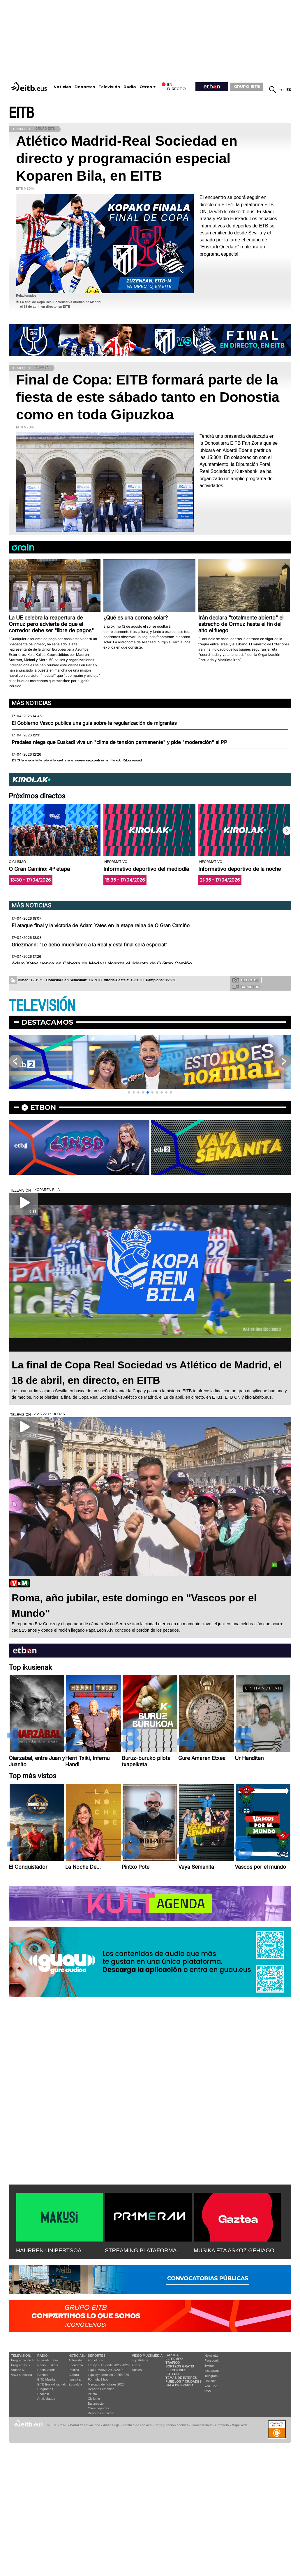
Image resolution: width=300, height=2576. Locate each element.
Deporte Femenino (101, 2389)
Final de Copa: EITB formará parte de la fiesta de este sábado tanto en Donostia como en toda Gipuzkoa (147, 397)
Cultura (73, 2374)
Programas (45, 2389)
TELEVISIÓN (42, 1006)
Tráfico (172, 2362)
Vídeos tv (17, 2370)
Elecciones (175, 2370)
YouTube (210, 2386)
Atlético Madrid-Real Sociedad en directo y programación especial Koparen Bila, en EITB (126, 158)
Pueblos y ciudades (183, 2381)
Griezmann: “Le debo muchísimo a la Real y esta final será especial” (89, 945)
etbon (43, 1107)
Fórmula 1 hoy (98, 2379)
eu (281, 90)
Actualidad (75, 2360)
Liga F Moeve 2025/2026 (105, 2370)
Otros (146, 87)
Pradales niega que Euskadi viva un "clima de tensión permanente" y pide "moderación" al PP (119, 742)
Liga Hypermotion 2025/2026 (108, 2374)
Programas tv (20, 2365)
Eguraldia (75, 2384)
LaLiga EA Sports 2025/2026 (108, 2365)
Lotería (172, 2374)
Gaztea (42, 2374)
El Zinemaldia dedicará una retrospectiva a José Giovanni (77, 761)
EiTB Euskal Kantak (51, 2384)
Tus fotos (245, 979)
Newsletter (212, 2355)
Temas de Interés (181, 2377)
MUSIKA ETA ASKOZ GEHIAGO (234, 2250)
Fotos (136, 2365)
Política (73, 2370)
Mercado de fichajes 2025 (106, 2384)
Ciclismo (94, 2398)
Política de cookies (137, 2425)
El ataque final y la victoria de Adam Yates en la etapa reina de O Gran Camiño (101, 925)
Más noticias (31, 702)
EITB (21, 113)
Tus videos (245, 986)
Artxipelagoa (46, 2398)
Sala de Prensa (179, 2385)
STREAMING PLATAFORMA (141, 2250)
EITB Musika (46, 2379)
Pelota (92, 2394)
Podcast (43, 2394)
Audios (137, 2370)
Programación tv (22, 2360)
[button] (287, 830)
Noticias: (76, 2355)
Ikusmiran (75, 2379)
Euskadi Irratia (47, 2360)
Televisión (109, 87)
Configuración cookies (171, 2425)
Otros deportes (98, 2408)
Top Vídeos (140, 2360)
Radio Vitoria (46, 2370)
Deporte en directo (101, 2413)
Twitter (209, 2365)
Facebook (211, 2360)
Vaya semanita (21, 2374)
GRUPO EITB (247, 86)
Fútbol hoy (95, 2360)
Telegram (211, 2376)
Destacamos (47, 1022)
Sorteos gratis (179, 2366)
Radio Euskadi (47, 2365)
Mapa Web (239, 2425)
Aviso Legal (112, 2425)
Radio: (43, 2355)
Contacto (222, 2425)
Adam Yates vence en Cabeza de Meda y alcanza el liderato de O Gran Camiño (102, 963)
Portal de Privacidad (85, 2425)
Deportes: (97, 2355)
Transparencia (201, 2425)
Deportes (85, 87)
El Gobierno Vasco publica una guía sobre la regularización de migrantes (94, 723)
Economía (75, 2365)
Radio (129, 87)
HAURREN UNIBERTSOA (49, 2250)
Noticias (62, 87)
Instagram (211, 2370)
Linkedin (210, 2381)
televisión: (21, 2355)
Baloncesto (96, 2403)
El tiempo (174, 2358)
